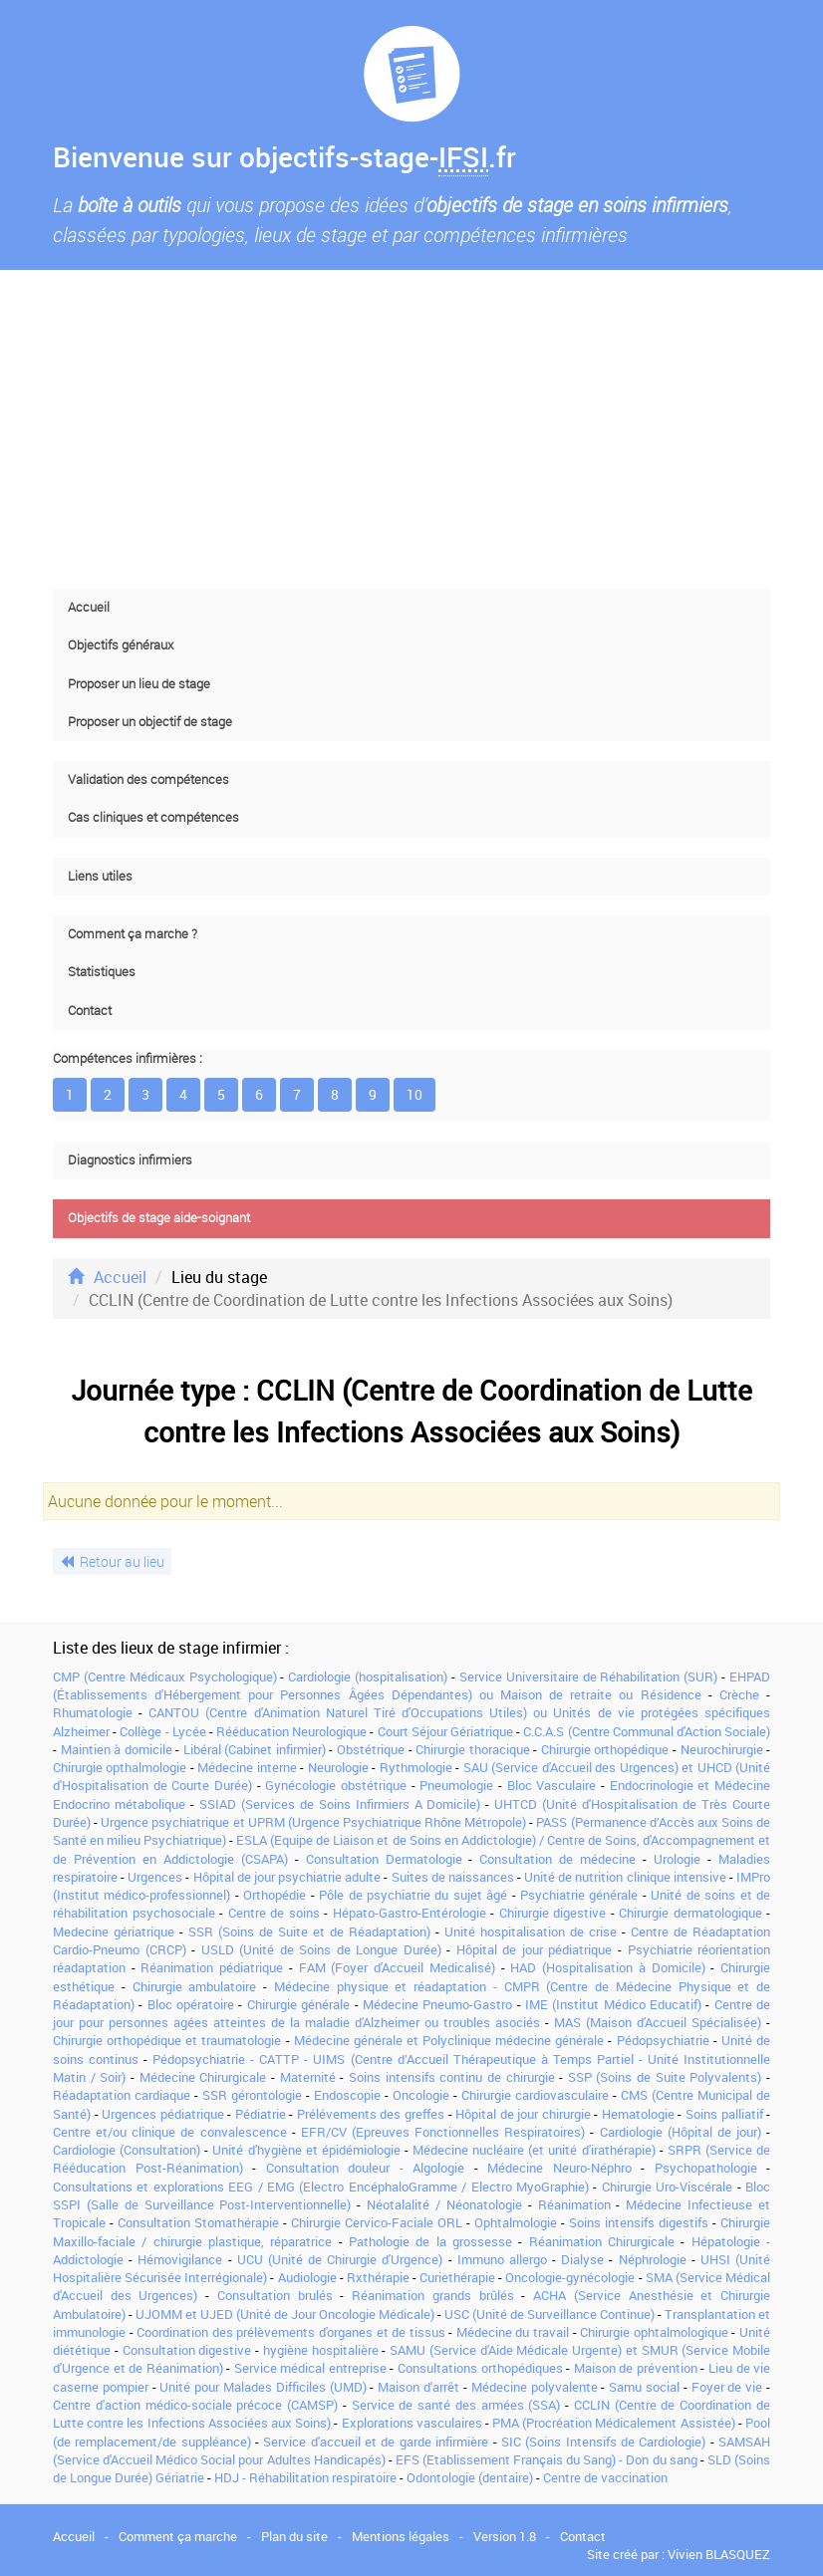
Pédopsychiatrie (663, 2040)
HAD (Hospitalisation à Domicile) (607, 1967)
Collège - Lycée (162, 1731)
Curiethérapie (457, 2277)
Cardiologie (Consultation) (126, 2150)
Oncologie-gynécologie (570, 2277)
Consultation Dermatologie (384, 1859)
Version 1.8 (504, 2536)
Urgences (155, 1877)
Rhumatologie (93, 1712)
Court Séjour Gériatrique (445, 1731)
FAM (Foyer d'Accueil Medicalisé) (397, 1967)
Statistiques (102, 971)
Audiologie (307, 2277)
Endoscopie (347, 2095)
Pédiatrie (260, 2114)
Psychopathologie (706, 2168)
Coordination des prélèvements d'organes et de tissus (291, 2332)
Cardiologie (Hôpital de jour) (680, 2132)
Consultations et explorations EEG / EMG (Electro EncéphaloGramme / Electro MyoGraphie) (321, 2186)
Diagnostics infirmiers (130, 1160)
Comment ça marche (178, 2536)
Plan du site (294, 2536)
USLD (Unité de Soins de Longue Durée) (321, 1949)
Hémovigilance (179, 2259)
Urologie (677, 1859)
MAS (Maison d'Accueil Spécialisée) (657, 2022)
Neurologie (338, 1767)
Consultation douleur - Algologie (365, 2168)
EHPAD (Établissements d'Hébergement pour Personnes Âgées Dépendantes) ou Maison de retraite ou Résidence (411, 1685)
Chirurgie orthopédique (605, 1749)
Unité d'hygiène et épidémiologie (306, 2150)
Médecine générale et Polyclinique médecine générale (449, 2040)
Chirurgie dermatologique (690, 1913)
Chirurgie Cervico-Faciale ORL (376, 2222)
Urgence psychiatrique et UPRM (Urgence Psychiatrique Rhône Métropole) (313, 1822)
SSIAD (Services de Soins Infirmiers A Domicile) (340, 1804)
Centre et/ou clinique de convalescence (170, 2132)
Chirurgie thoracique (472, 1749)
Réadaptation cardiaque (121, 2095)
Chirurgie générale (298, 2004)
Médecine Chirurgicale (203, 2077)
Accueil (89, 607)
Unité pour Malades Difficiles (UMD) (262, 2387)
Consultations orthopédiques (480, 2368)
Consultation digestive (187, 2350)
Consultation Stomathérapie (198, 2222)
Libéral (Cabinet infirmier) (254, 1749)
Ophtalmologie (515, 2222)
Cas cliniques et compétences (153, 817)
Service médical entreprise (310, 2368)
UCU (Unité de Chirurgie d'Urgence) (340, 2259)
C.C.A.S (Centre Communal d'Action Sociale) (646, 1731)
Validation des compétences (148, 779)
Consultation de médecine (557, 1859)
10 (414, 1094)
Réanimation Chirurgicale (602, 2241)
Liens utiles (100, 876)
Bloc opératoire (190, 2004)
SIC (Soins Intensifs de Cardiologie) (603, 2441)
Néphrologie (652, 2259)
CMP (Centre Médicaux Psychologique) (165, 1676)
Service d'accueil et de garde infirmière (375, 2441)
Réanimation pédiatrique (211, 1967)
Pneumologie (456, 1785)
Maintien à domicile (116, 1749)
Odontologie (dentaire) (470, 2477)
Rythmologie (416, 1767)
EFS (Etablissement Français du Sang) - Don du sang (546, 2459)
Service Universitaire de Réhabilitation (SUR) (588, 1676)
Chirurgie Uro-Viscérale (667, 2186)
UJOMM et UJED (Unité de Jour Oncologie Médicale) (285, 2314)
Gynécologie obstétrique (336, 1785)
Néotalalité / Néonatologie (444, 2204)
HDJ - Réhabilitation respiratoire (305, 2477)
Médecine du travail (512, 2332)
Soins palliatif (724, 2114)
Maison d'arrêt (418, 2387)
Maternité (308, 2077)
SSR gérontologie (252, 2095)
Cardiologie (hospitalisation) (367, 1676)
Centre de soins (274, 1913)
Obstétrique (371, 1749)
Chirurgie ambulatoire (195, 1986)
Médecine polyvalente (534, 2387)
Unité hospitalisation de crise (530, 1931)
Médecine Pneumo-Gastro (437, 2004)
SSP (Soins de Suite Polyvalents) (665, 2077)
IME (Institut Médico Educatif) (613, 2004)
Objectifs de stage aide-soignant (159, 1217)
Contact (90, 1010)
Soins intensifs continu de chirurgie (452, 2077)
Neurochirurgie (722, 1749)
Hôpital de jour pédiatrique (534, 1949)
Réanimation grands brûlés (432, 2295)
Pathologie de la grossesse (430, 2241)
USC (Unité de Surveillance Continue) (549, 2314)
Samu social (644, 2387)
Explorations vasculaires (412, 2423)
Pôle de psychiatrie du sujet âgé (413, 1895)
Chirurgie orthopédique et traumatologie (167, 2040)
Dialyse (582, 2259)
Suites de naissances (453, 1877)
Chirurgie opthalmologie (119, 1767)
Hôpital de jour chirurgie (523, 2114)
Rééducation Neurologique (291, 1731)
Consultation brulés (275, 2295)
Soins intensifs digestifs (638, 2222)
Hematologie (638, 2114)
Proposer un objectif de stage (150, 721)
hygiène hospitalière (321, 2350)
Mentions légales (400, 2536)
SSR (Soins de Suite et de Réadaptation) (309, 1931)
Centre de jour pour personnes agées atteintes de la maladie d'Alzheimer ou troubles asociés (411, 2013)
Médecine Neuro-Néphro (559, 2168)
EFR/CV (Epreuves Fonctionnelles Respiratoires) (443, 2132)
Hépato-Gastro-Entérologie (409, 1913)
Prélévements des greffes (370, 2114)
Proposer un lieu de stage (139, 683)
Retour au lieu (112, 1561)
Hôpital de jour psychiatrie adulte (287, 1877)
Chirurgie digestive (553, 1913)
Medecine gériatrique (113, 1931)
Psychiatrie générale (579, 1895)
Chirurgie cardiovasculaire (535, 2095)
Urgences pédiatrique (163, 2114)
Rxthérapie (378, 2277)
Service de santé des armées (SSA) (456, 2405)
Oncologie (421, 2095)
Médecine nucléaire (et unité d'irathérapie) (534, 2150)
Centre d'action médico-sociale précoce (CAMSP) (195, 2405)
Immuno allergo (502, 2259)
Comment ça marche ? (132, 933)
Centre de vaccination (605, 2477)
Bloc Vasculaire (552, 1785)
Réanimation (574, 2204)
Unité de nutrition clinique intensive (625, 1877)
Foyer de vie (727, 2387)
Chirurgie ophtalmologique (654, 2332)
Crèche (739, 1694)
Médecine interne (246, 1767)
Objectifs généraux (120, 645)
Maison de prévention (635, 2368)
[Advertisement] (411, 429)
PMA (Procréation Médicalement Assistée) (613, 2423)
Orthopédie (274, 1895)
